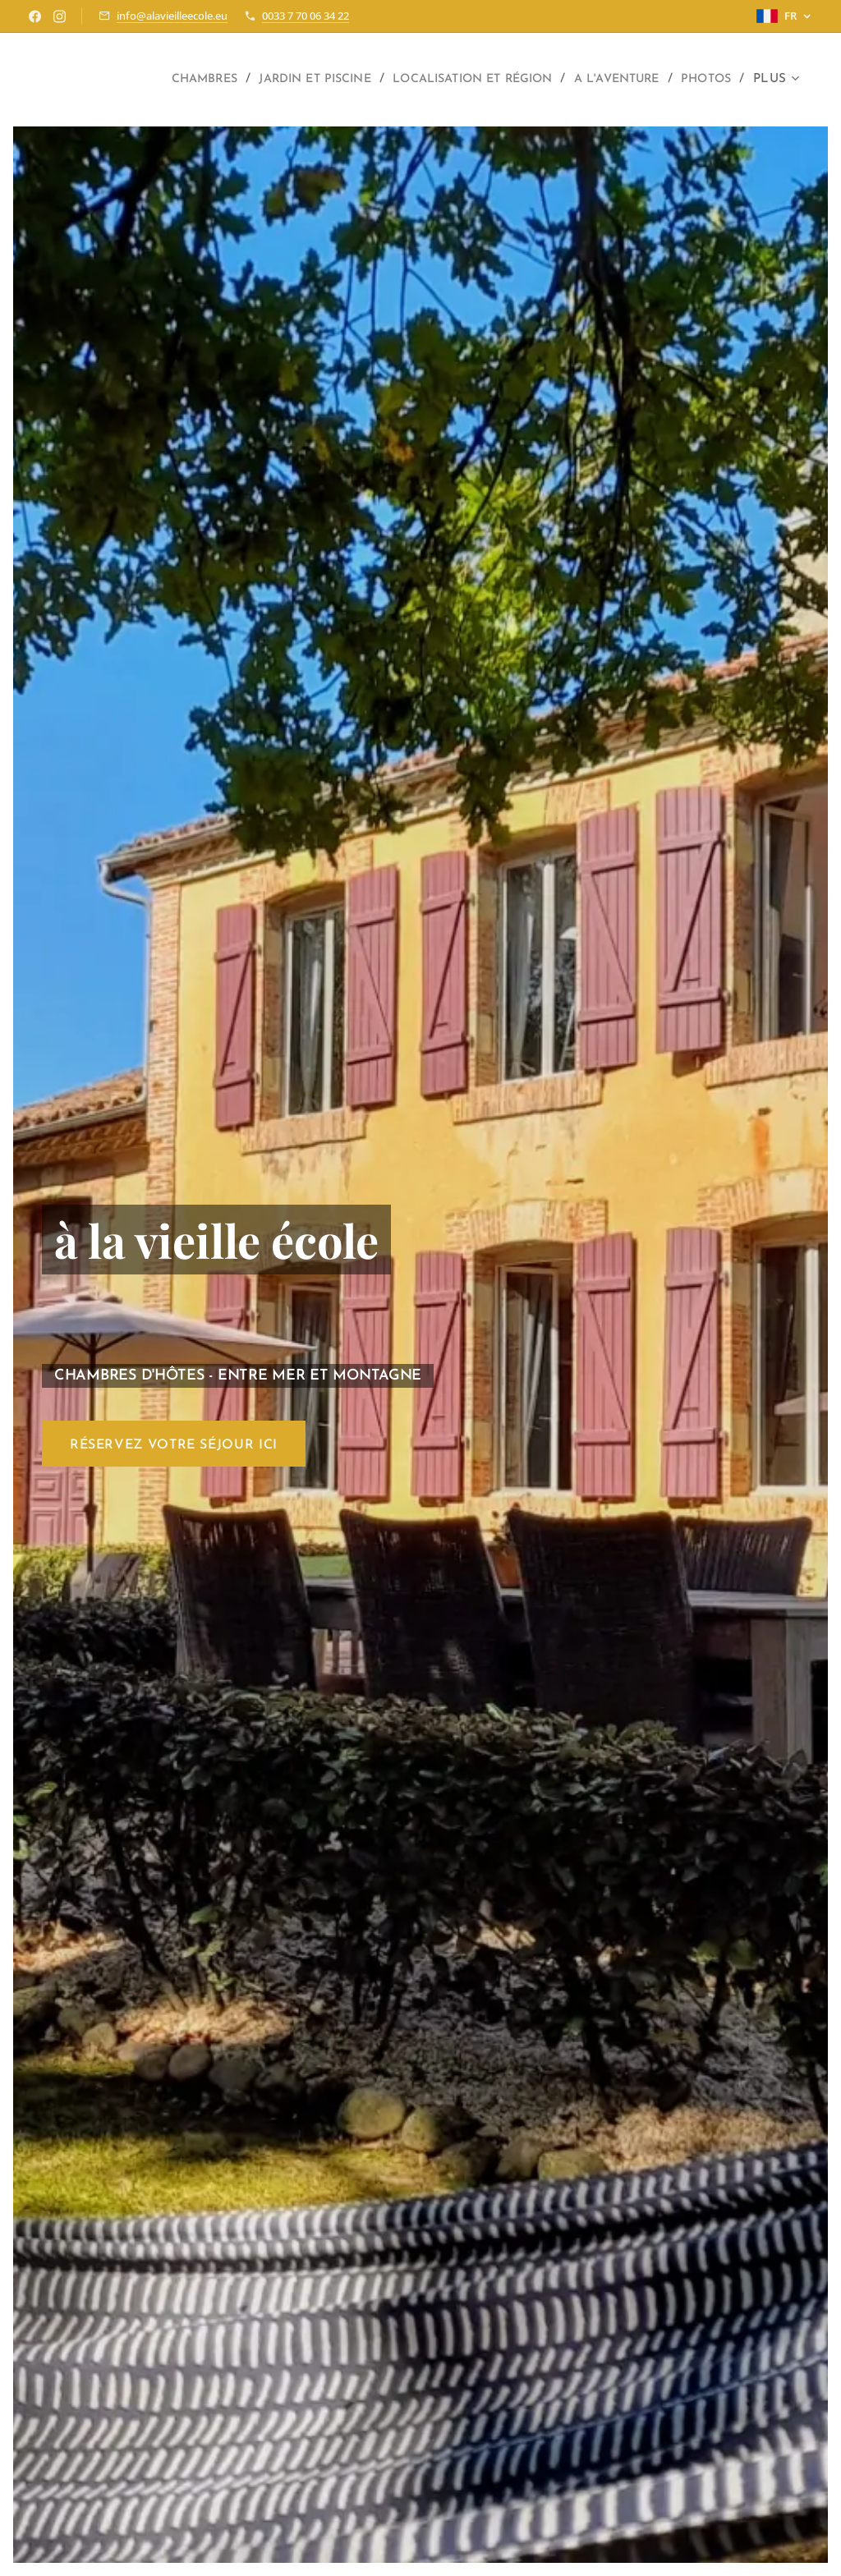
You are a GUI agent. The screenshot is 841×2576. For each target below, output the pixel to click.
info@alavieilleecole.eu (172, 15)
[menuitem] (143, 79)
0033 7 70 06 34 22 (305, 15)
